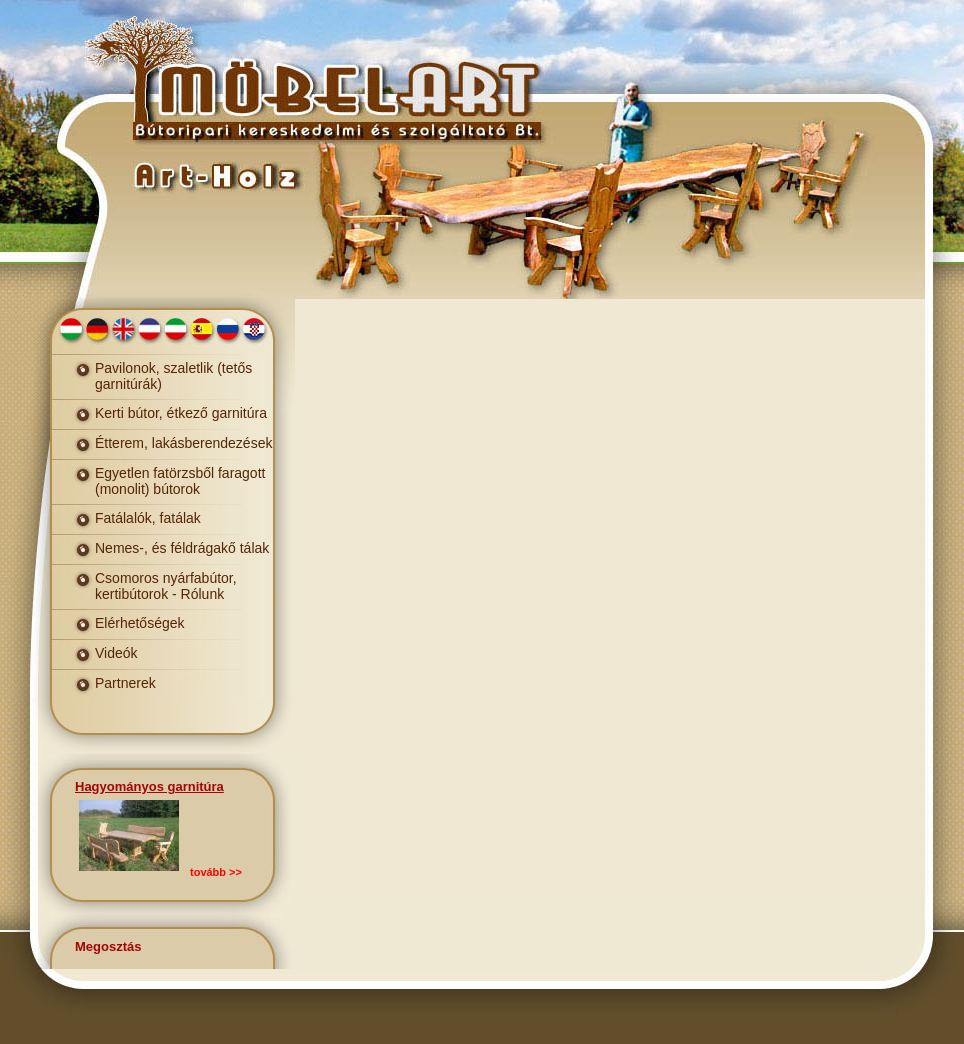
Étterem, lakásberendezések (183, 443)
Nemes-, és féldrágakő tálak (182, 548)
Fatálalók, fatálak (148, 518)
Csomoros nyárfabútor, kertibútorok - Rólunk (166, 586)
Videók (116, 653)
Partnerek (125, 683)
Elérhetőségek (140, 623)
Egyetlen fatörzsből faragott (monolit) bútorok (180, 481)
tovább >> (216, 872)
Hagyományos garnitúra (149, 786)
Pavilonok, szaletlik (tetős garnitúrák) (173, 376)
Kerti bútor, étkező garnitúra (181, 413)
